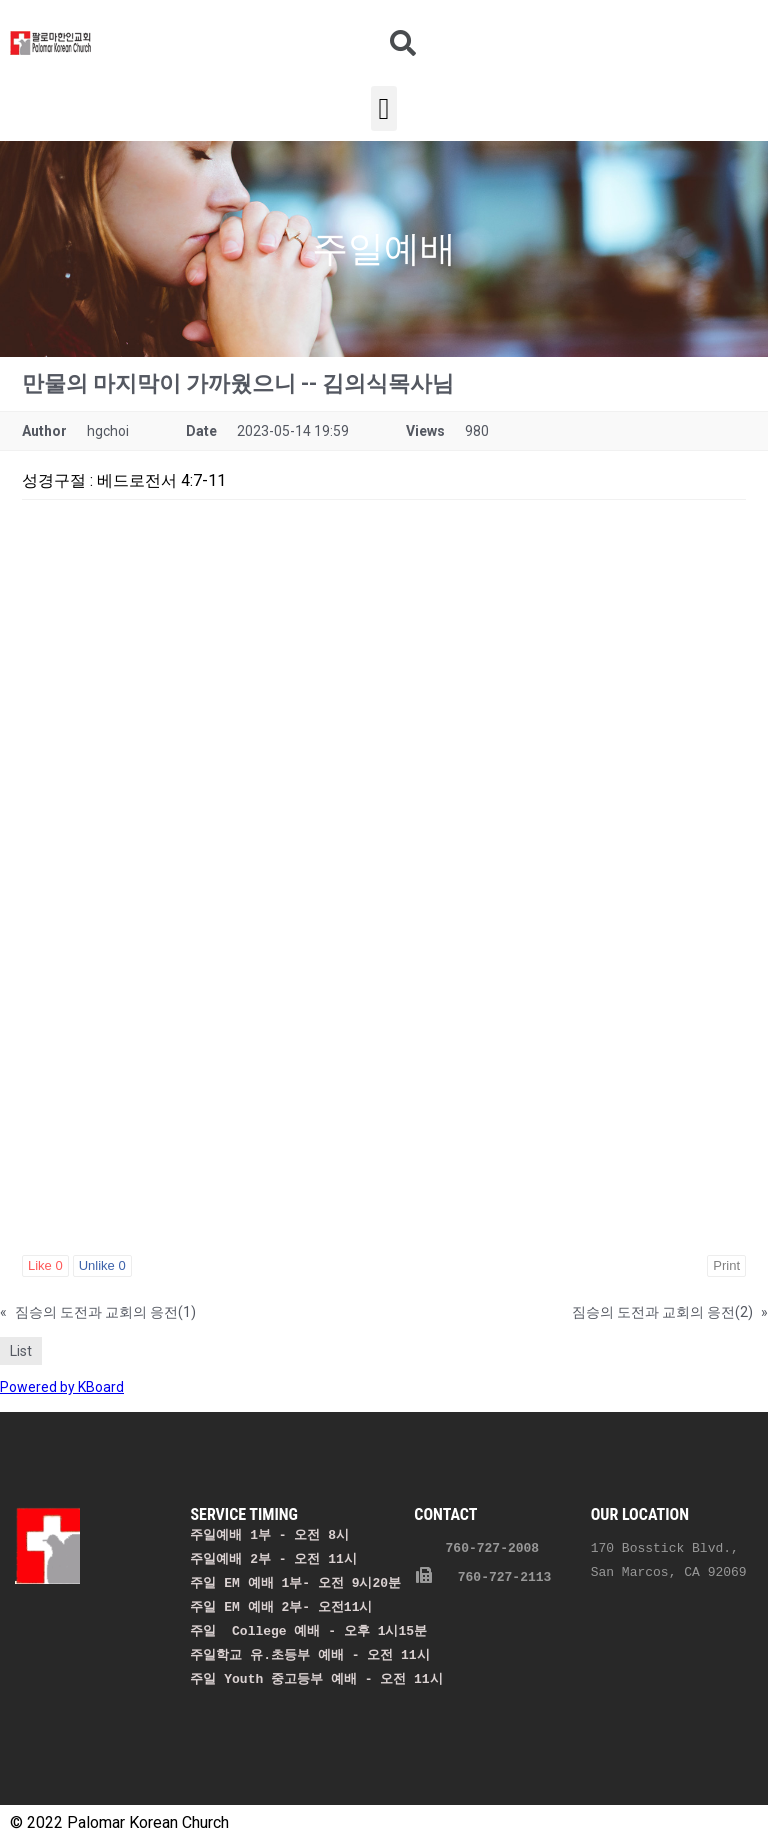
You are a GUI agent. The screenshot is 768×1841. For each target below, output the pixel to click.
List (21, 1351)
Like (45, 1265)
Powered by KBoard (62, 1387)
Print (726, 1265)
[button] (384, 108)
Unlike (102, 1265)
